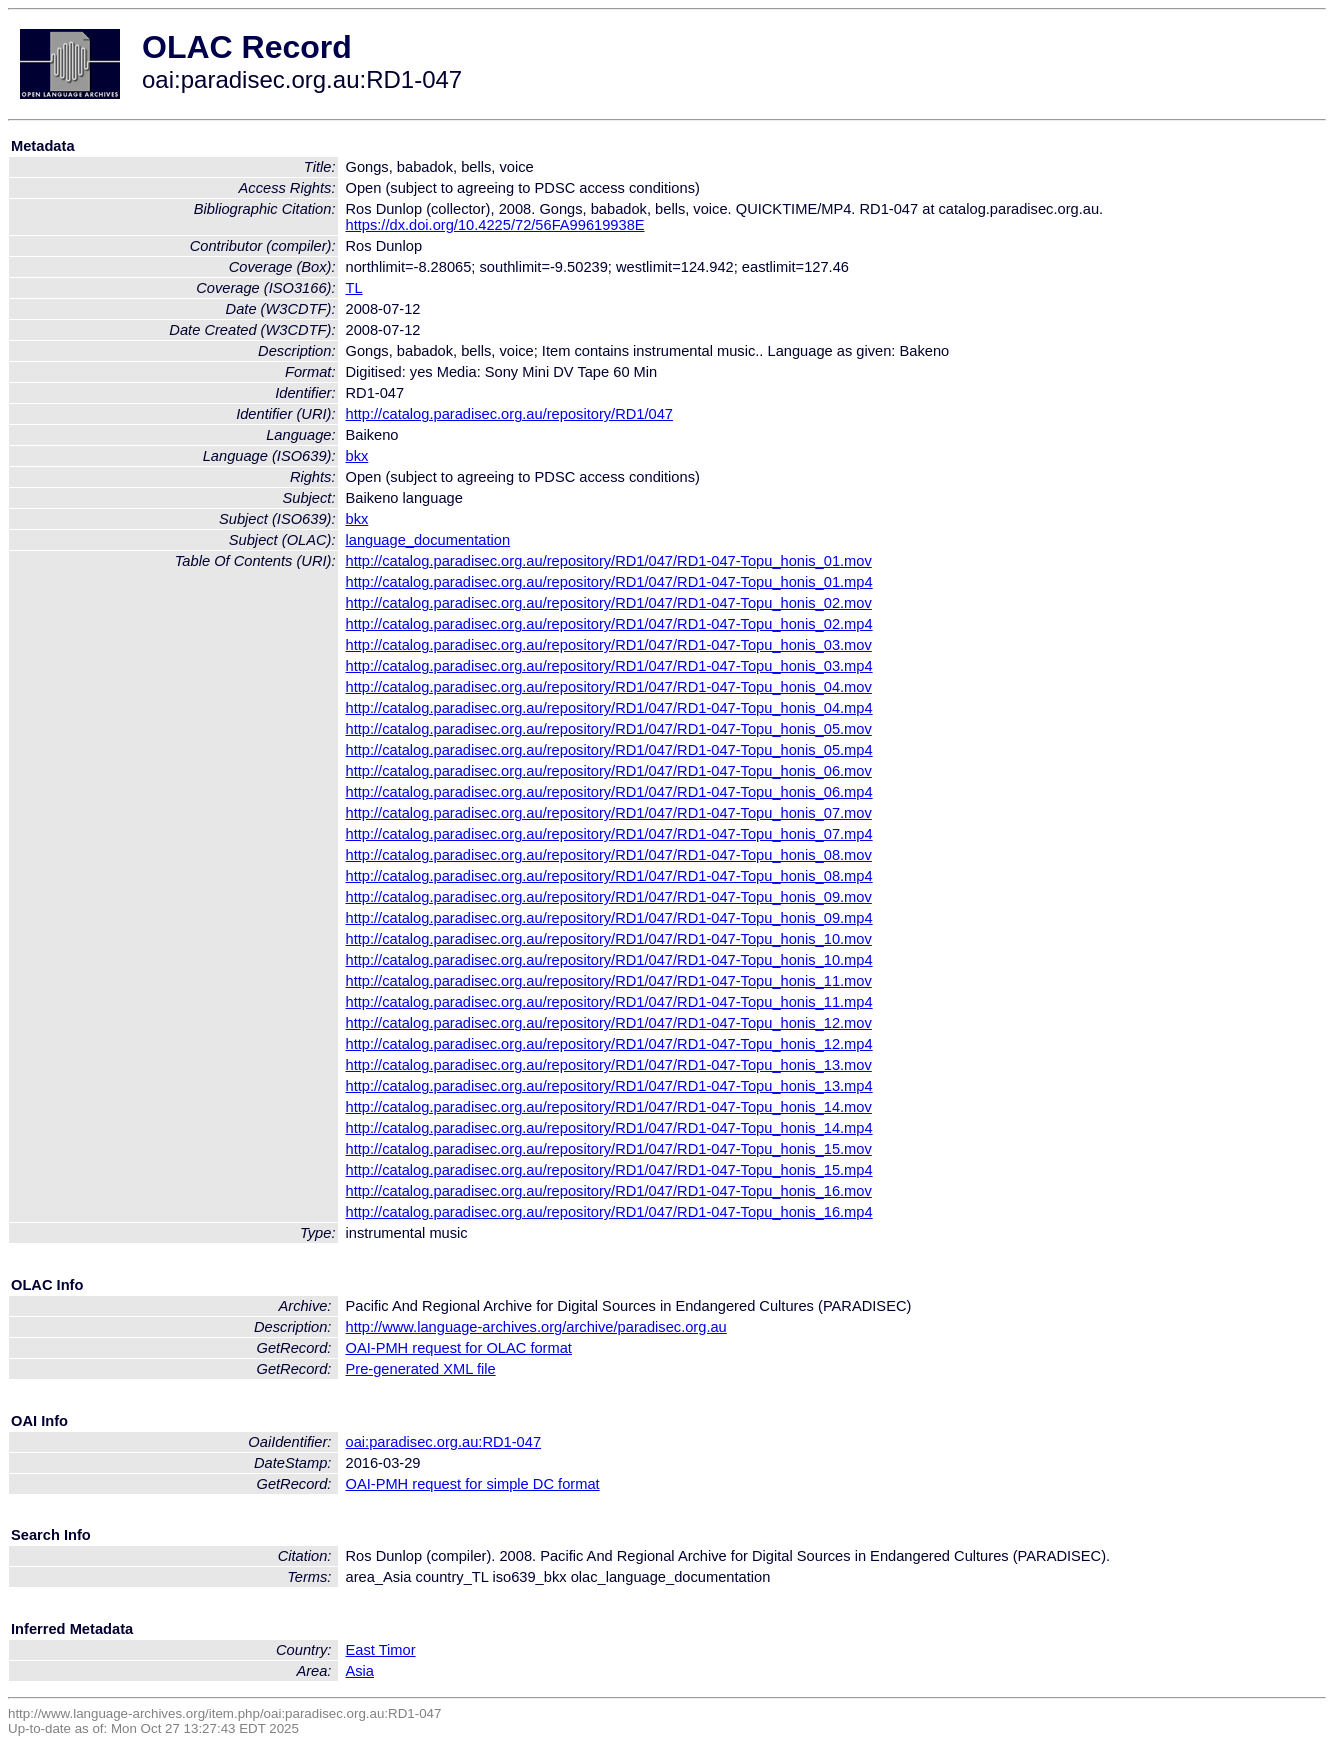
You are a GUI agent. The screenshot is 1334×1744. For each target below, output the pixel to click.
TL (354, 288)
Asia (360, 1671)
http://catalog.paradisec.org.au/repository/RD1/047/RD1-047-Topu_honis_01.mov (609, 561)
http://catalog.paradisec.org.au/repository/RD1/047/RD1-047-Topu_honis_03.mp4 (609, 666)
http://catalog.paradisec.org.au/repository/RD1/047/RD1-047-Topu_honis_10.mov (609, 939)
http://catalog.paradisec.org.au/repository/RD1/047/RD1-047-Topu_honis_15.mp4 (609, 1170)
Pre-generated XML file (421, 1369)
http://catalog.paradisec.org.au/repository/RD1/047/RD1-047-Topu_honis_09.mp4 (609, 918)
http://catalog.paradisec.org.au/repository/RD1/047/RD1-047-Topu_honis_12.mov (609, 1023)
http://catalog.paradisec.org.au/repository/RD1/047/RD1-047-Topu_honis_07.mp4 (609, 834)
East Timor (381, 1650)
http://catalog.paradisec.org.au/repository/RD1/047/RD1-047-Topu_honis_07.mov (609, 813)
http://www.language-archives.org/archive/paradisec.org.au (536, 1327)
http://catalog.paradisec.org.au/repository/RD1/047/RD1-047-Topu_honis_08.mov (609, 855)
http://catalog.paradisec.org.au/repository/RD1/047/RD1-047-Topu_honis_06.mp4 (609, 792)
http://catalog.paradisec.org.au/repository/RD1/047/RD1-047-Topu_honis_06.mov (609, 771)
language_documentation (428, 540)
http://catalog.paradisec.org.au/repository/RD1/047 (510, 414)
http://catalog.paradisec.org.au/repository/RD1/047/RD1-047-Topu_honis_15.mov (609, 1149)
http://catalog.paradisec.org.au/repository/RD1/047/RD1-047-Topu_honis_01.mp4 (609, 582)
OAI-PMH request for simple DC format (473, 1484)
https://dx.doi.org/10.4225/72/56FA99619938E (495, 225)
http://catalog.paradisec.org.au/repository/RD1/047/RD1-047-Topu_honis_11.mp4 (609, 1002)
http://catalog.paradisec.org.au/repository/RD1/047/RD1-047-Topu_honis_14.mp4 (609, 1128)
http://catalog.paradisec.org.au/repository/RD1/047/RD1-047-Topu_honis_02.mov (609, 603)
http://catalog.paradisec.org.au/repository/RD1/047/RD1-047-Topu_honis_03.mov (609, 645)
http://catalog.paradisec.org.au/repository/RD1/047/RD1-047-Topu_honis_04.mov (609, 687)
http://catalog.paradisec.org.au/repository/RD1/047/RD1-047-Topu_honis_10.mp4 (609, 960)
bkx (357, 456)
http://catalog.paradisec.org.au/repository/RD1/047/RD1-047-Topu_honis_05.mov (609, 729)
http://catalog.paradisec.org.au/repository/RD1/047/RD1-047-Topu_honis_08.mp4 (609, 876)
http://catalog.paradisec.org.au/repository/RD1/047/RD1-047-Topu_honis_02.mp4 (609, 624)
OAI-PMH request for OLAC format (459, 1348)
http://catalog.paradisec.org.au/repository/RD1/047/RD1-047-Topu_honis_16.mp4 (609, 1212)
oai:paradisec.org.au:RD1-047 (444, 1442)
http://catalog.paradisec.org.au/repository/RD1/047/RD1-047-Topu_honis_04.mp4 (609, 708)
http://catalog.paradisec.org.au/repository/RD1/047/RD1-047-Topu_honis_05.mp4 (609, 750)
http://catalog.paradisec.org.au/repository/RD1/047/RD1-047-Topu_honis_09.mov (609, 897)
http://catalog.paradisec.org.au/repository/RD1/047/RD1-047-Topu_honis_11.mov (609, 981)
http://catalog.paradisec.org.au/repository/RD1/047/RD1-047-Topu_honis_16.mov (609, 1191)
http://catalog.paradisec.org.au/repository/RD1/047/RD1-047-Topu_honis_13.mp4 (609, 1086)
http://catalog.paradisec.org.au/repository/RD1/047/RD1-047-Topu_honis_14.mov (609, 1107)
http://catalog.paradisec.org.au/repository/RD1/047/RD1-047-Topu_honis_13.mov (609, 1065)
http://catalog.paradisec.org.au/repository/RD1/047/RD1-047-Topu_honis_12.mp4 (609, 1044)
